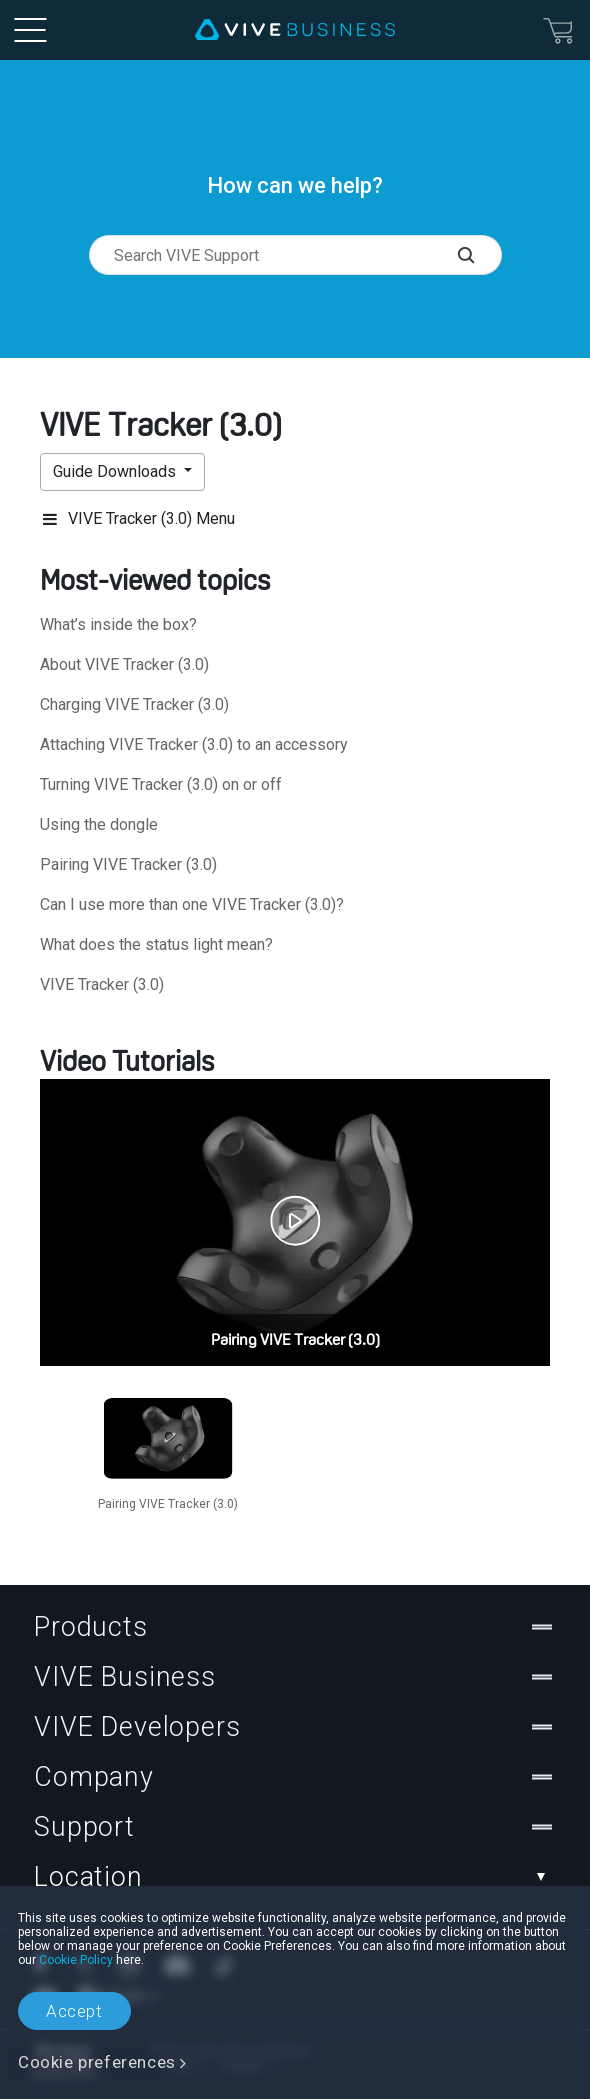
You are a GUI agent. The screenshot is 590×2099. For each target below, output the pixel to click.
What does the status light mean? (156, 944)
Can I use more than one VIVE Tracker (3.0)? (192, 904)
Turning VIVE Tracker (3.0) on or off (161, 784)
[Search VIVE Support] (479, 255)
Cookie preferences (97, 2062)
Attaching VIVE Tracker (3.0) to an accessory (194, 744)
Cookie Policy (76, 1960)
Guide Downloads (116, 471)
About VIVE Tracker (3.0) (124, 664)
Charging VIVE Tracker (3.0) (134, 704)
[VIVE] (295, 30)
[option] (167, 1451)
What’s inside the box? (118, 624)
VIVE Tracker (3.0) (102, 984)
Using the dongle (99, 824)
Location (295, 1877)
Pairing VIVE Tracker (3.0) (128, 864)
